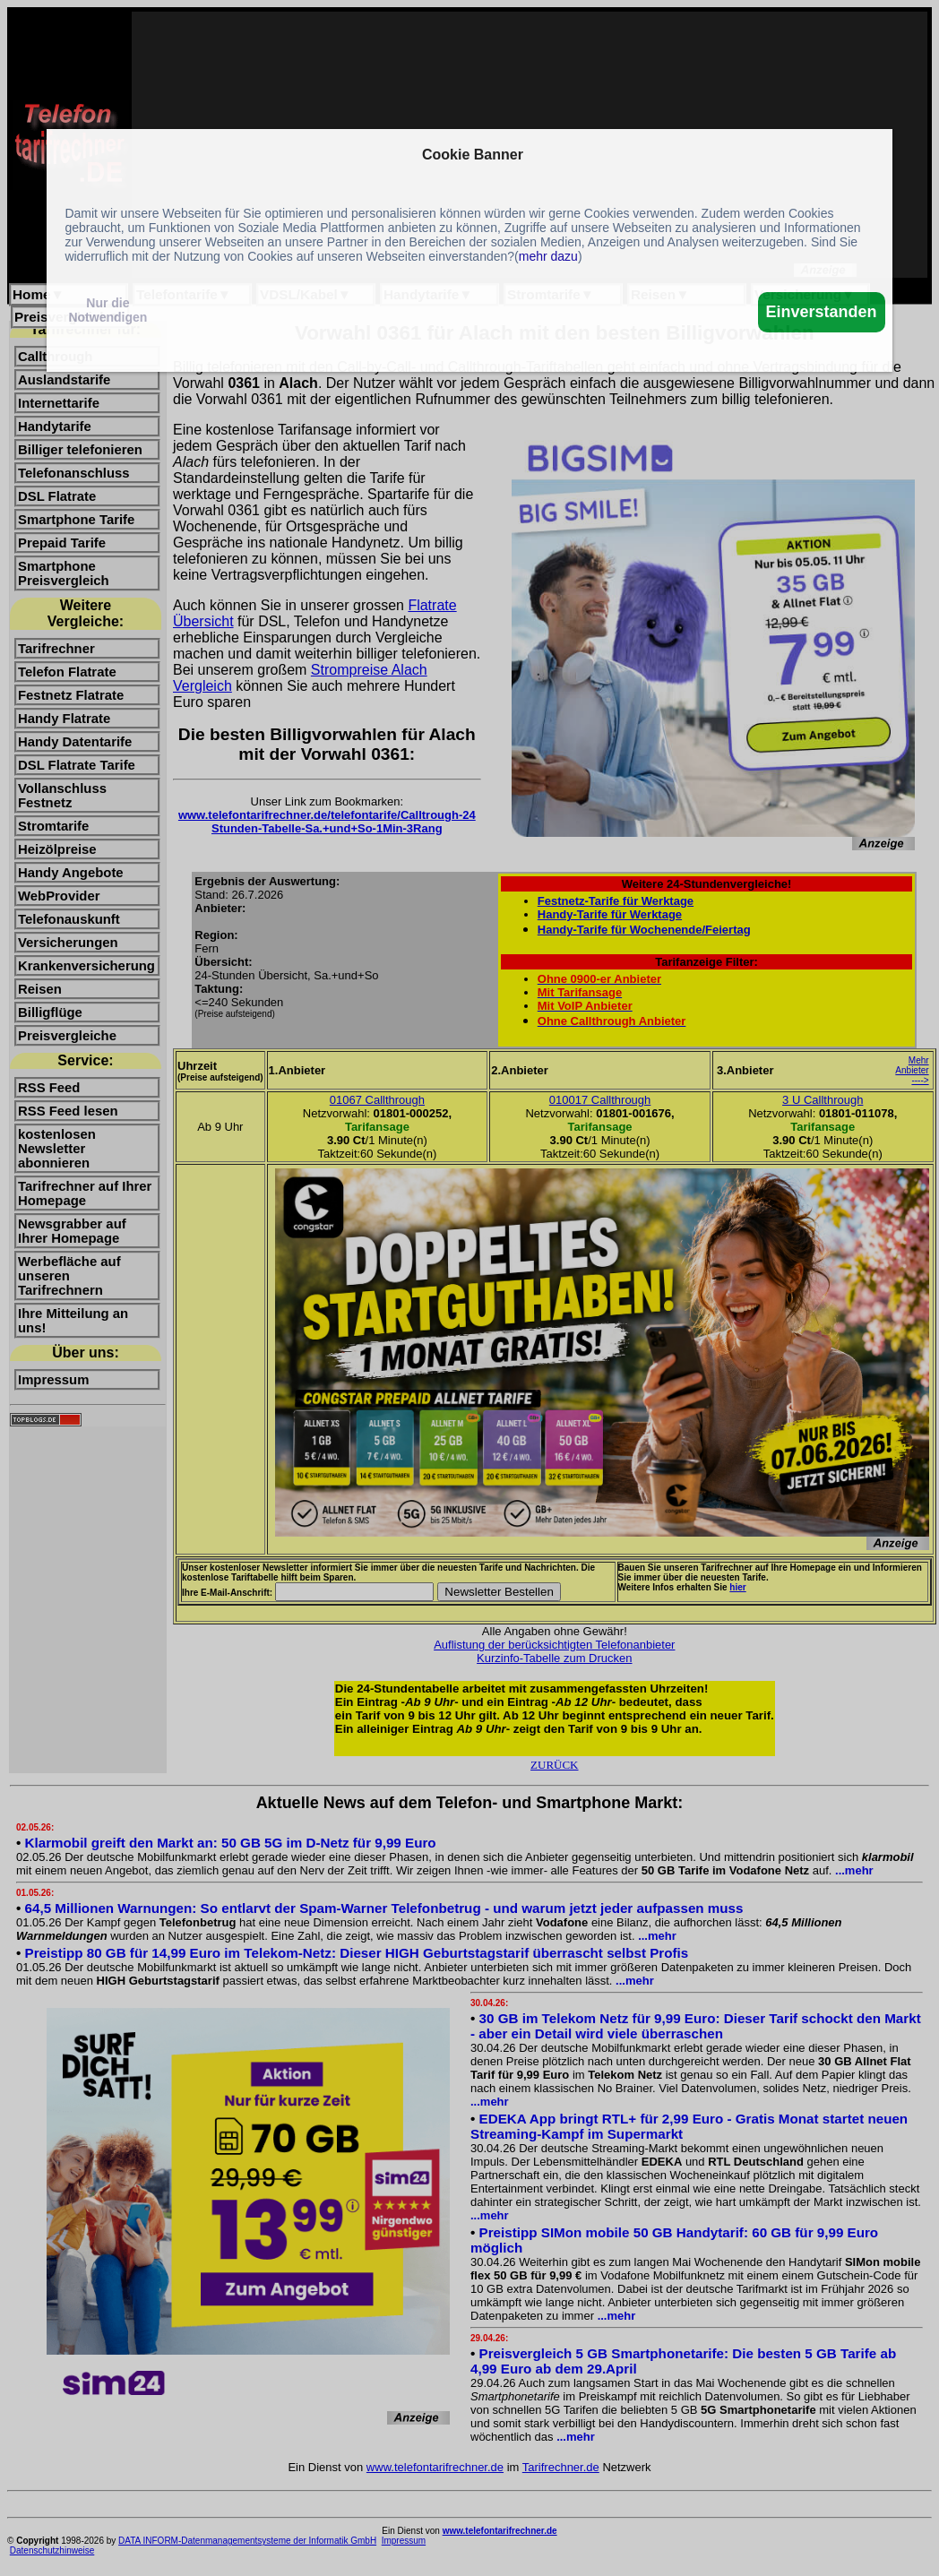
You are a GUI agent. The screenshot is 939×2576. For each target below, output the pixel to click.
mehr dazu (548, 256)
